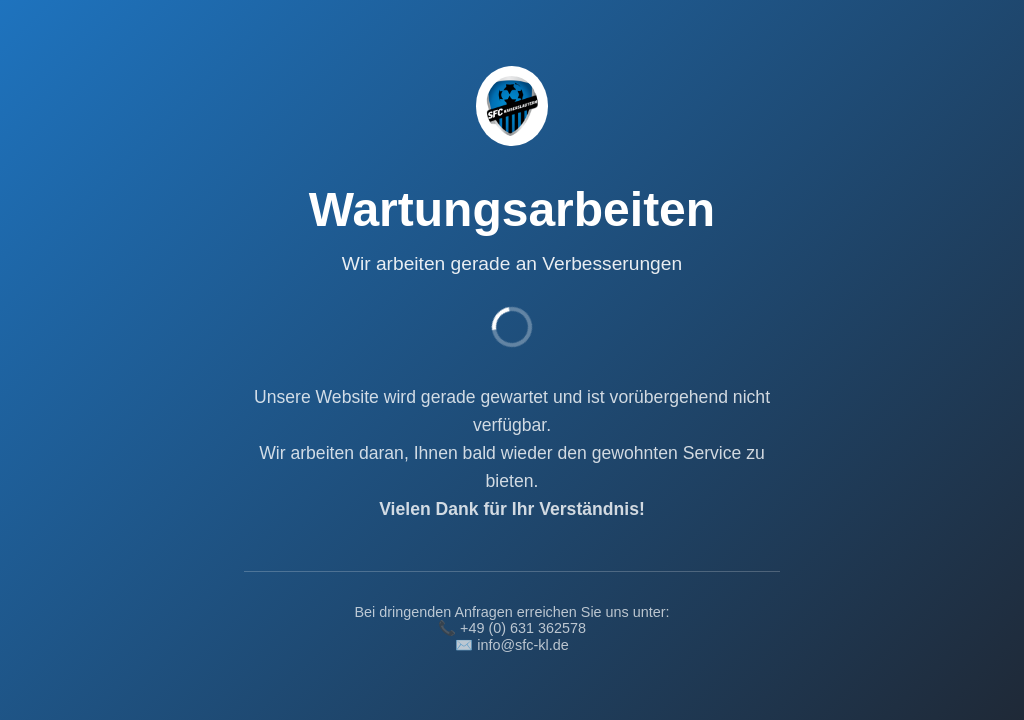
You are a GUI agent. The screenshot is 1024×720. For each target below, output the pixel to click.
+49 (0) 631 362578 (523, 628)
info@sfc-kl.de (522, 645)
